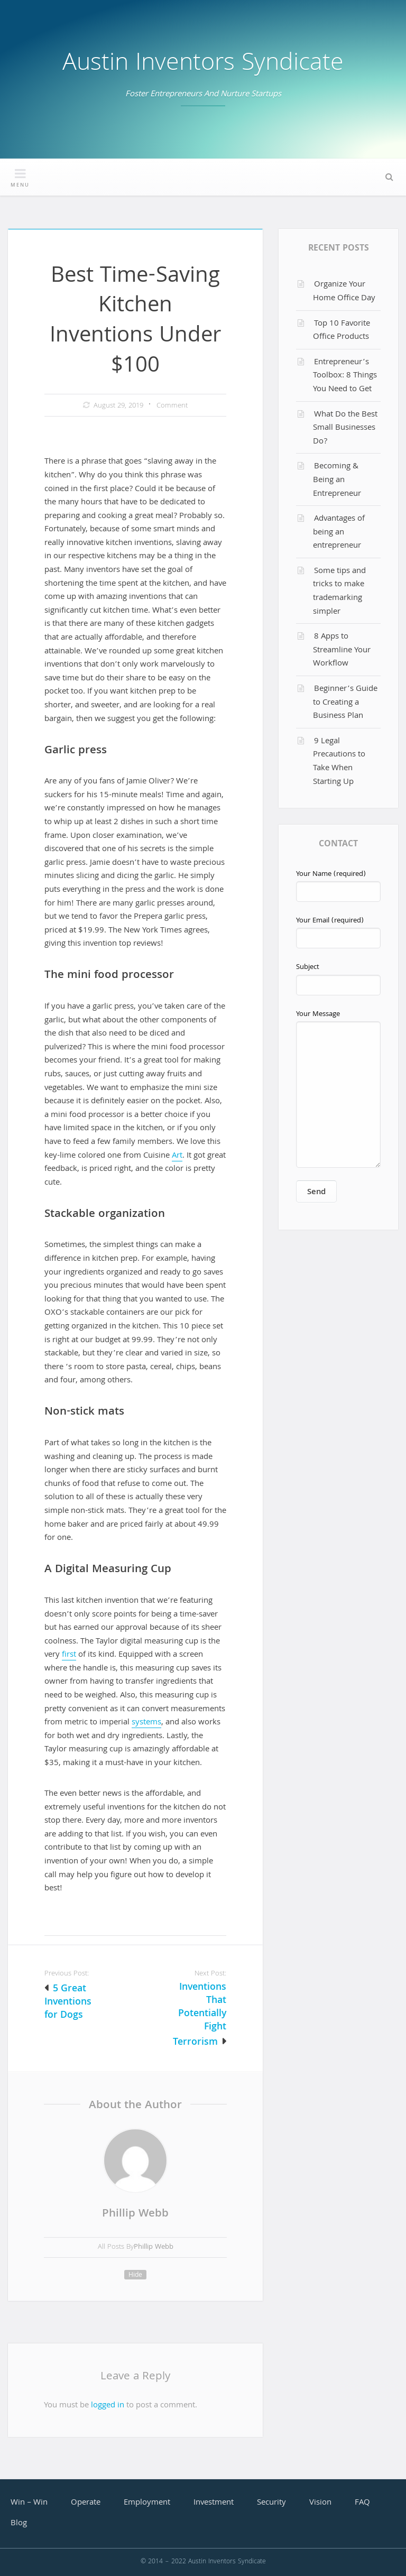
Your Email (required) (338, 931)
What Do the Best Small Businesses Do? (345, 428)
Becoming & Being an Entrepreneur (337, 480)
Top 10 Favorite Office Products (341, 331)
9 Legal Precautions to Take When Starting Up (339, 762)
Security (271, 2503)
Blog (19, 2524)
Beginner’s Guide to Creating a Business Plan (345, 702)
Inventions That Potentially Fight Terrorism (200, 2015)
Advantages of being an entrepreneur (339, 532)
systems (146, 1723)
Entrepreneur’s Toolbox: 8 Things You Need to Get (345, 376)
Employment (147, 2503)
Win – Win (29, 2503)
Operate (85, 2503)
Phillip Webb (135, 2214)
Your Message (338, 1088)
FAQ (362, 2503)
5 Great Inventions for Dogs (67, 2002)
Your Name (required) (338, 885)
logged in (107, 2406)
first (69, 1655)
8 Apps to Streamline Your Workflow (342, 650)
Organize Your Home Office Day (344, 292)
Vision (320, 2503)
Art (177, 1156)
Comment (172, 406)
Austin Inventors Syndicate (203, 64)
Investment (213, 2503)
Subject (338, 978)
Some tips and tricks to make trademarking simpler (339, 592)
